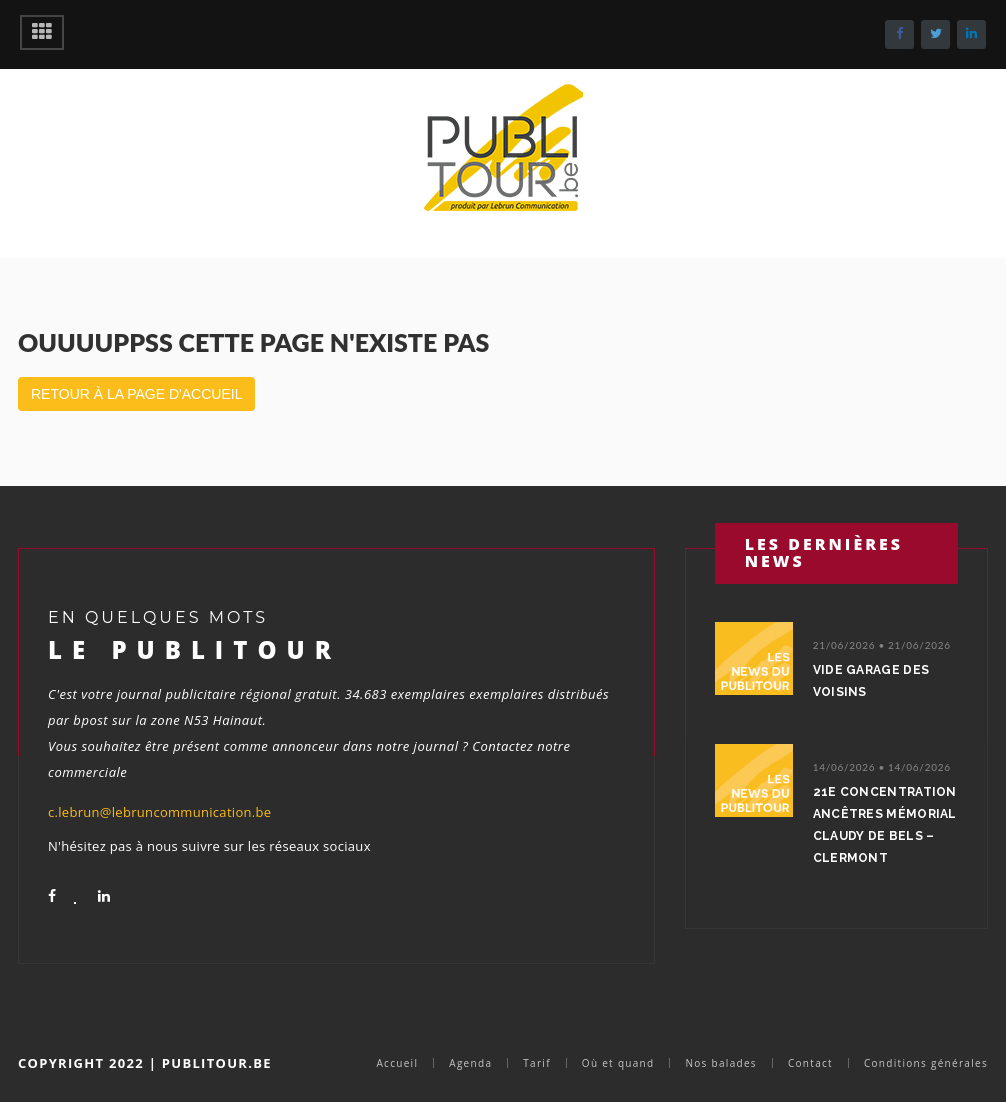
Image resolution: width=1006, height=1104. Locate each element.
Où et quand (618, 1063)
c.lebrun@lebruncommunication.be (159, 812)
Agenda (470, 1063)
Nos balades (720, 1063)
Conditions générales (926, 1063)
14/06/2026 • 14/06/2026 (882, 767)
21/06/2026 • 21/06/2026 (882, 645)
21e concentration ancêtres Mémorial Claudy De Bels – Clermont (885, 825)
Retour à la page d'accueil (136, 394)
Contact (810, 1063)
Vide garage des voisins (871, 681)
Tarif (537, 1063)
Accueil (397, 1063)
